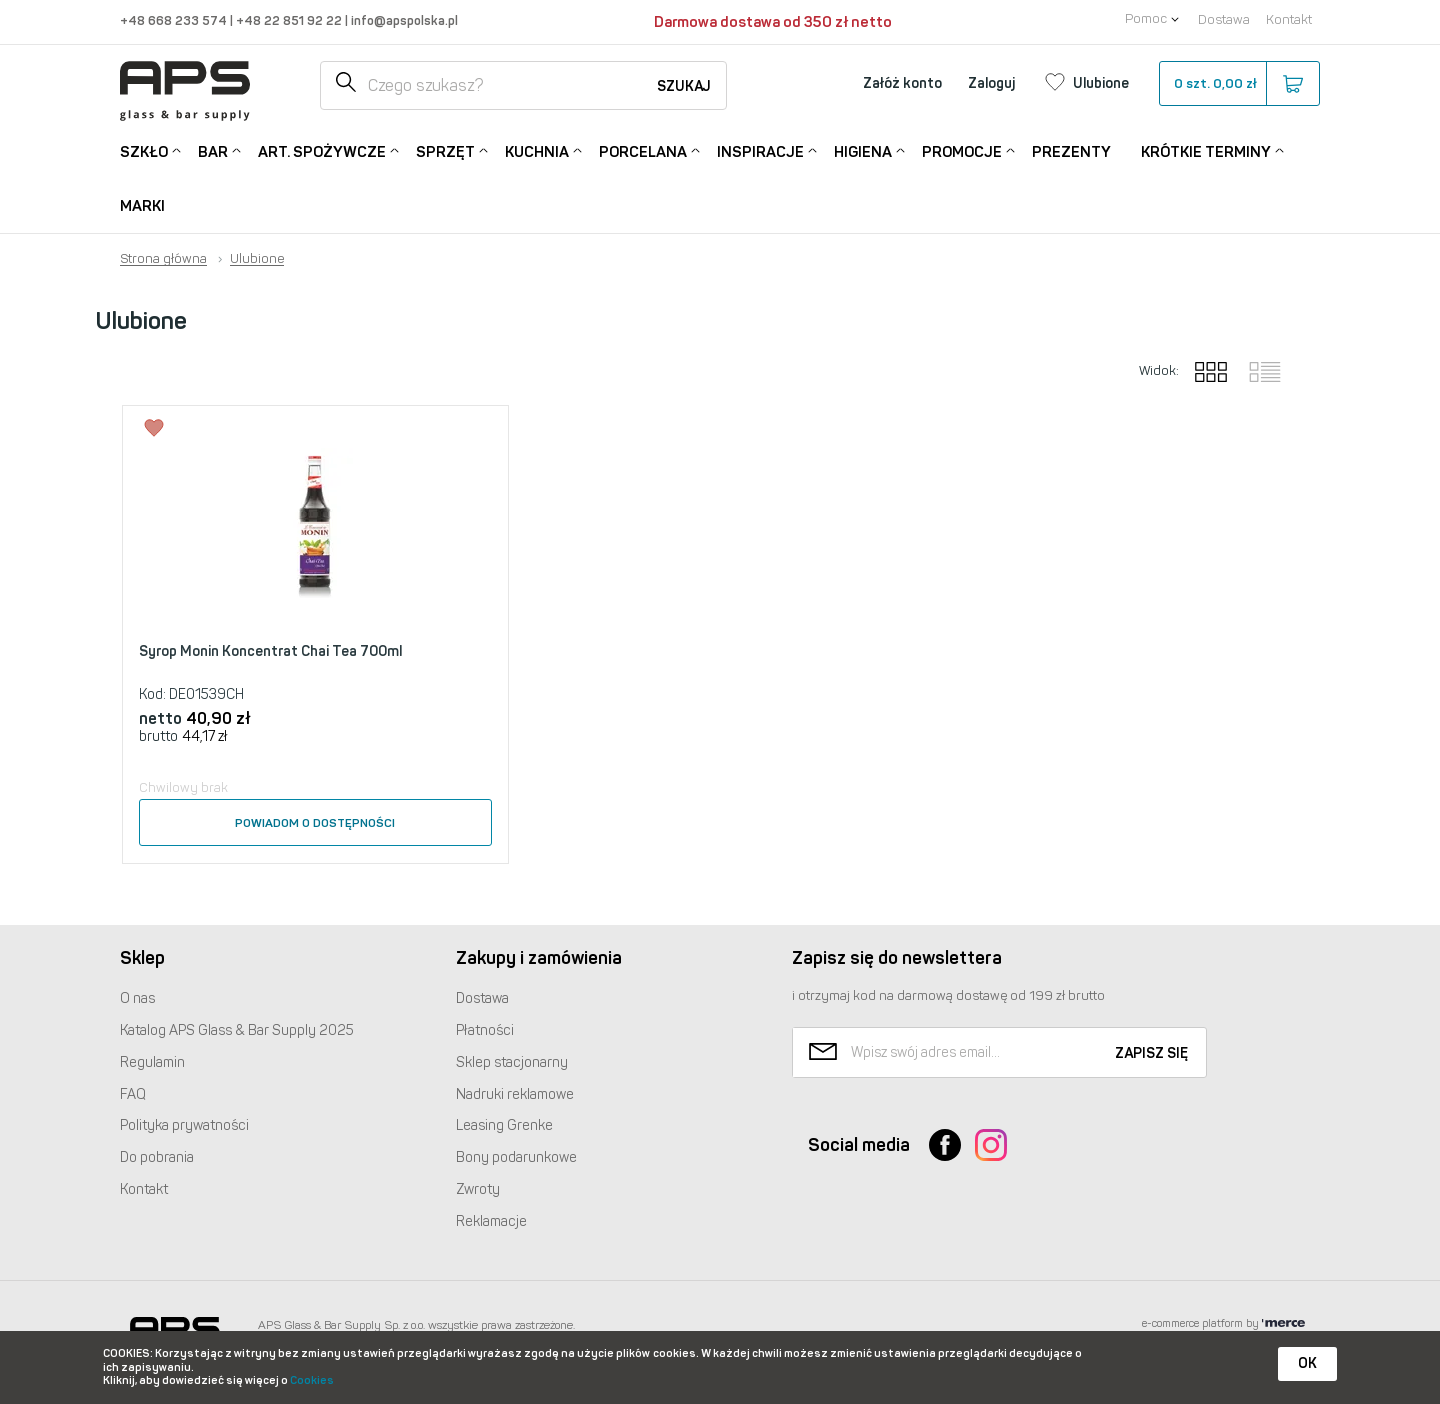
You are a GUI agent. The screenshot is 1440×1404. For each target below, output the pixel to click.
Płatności (485, 1030)
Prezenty (1071, 152)
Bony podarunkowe (516, 1157)
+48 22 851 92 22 (290, 20)
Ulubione (257, 259)
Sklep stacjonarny (512, 1062)
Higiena (863, 150)
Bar (213, 150)
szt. (1238, 84)
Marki (142, 206)
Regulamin (152, 1062)
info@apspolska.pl (403, 20)
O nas (137, 998)
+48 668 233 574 (175, 20)
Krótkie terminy (1206, 150)
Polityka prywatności (184, 1125)
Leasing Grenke (504, 1125)
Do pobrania (157, 1157)
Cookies (312, 1380)
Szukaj (684, 86)
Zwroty (478, 1189)
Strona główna (163, 259)
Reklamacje (491, 1221)
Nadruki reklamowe (515, 1094)
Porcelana (643, 150)
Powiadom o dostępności (315, 823)
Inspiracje (760, 150)
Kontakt (1289, 19)
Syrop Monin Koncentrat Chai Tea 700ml (270, 651)
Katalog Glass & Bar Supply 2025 (237, 1030)
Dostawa (1224, 19)
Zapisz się (1151, 1053)
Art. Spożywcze (322, 150)
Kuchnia (537, 150)
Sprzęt (445, 150)
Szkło (144, 150)
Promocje (962, 150)
